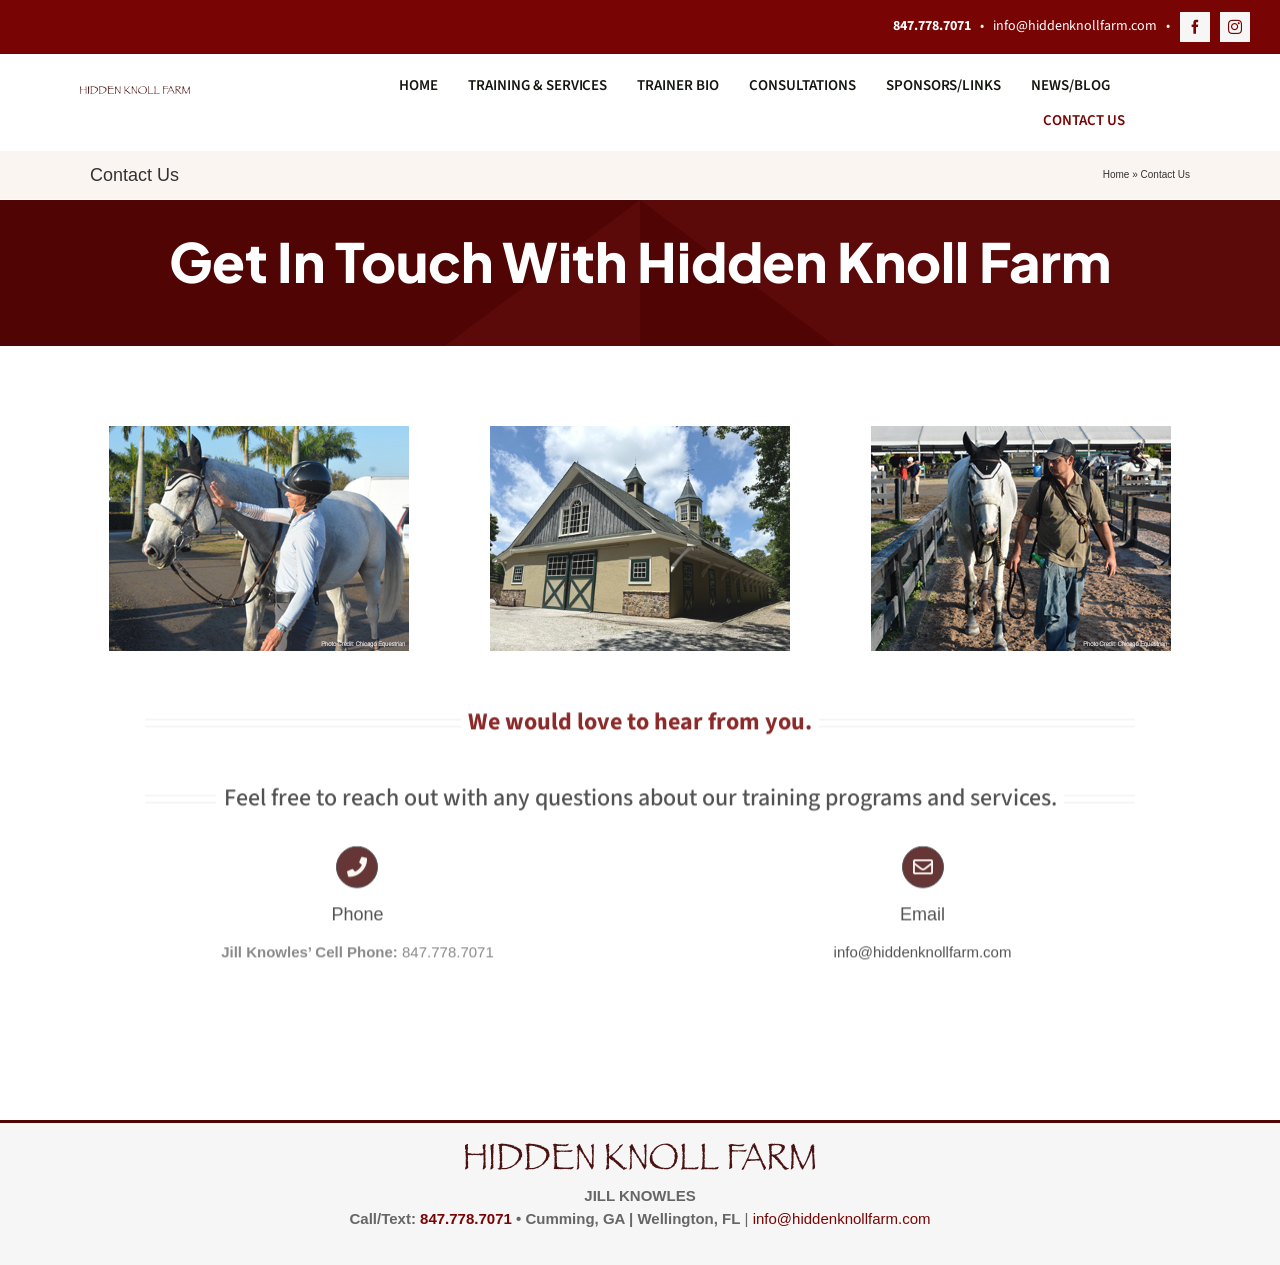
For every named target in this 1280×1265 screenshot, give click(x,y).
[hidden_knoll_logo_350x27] (135, 93)
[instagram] (1235, 27)
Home (1116, 174)
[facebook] (1195, 27)
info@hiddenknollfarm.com (1073, 26)
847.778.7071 (466, 1218)
